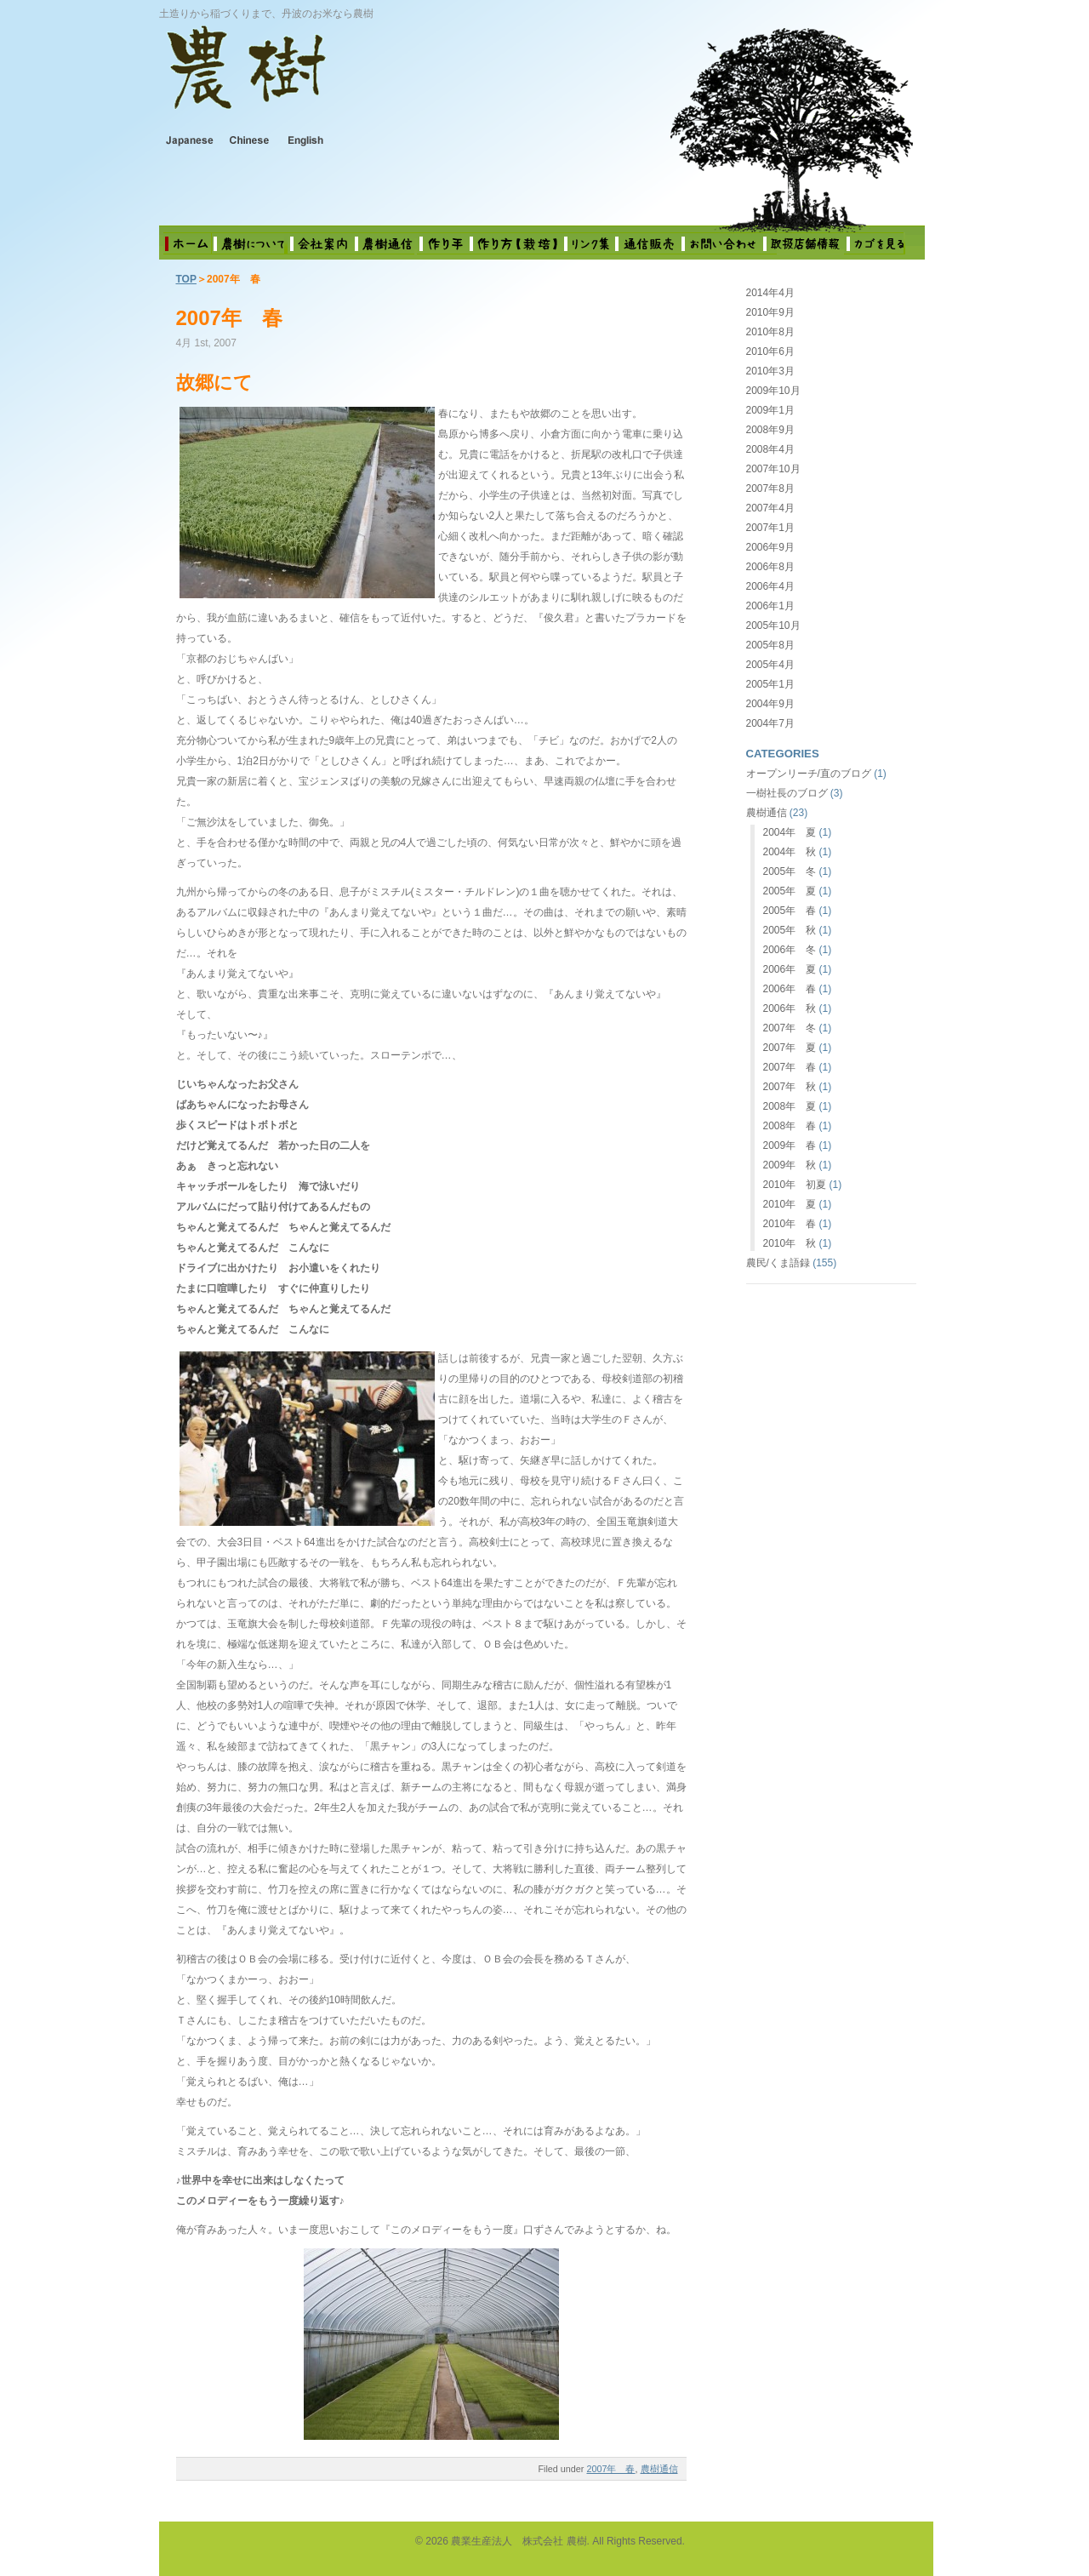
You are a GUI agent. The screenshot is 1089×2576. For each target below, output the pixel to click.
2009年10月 (773, 391)
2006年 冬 (790, 950)
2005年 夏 (790, 891)
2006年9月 (770, 547)
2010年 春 (790, 1224)
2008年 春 (790, 1126)
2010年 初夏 (795, 1185)
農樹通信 (659, 2469)
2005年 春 (790, 911)
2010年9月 (770, 312)
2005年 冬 (790, 871)
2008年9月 (770, 430)
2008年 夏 (790, 1106)
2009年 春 (790, 1145)
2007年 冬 (790, 1028)
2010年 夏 (790, 1204)
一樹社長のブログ (787, 793)
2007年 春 (229, 317)
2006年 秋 (790, 1008)
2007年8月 (770, 488)
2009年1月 (770, 410)
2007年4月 (770, 508)
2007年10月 (773, 469)
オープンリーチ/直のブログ (808, 774)
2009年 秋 (790, 1165)
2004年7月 (770, 723)
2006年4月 (770, 586)
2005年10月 (773, 625)
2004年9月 (770, 704)
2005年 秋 (790, 930)
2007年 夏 (790, 1048)
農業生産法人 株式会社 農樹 (380, 80)
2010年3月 (770, 371)
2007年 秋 (790, 1087)
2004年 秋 (790, 852)
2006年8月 (770, 567)
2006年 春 (790, 989)
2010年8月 (770, 332)
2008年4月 (770, 449)
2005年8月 (770, 645)
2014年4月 (770, 293)
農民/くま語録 (778, 1263)
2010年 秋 (790, 1243)
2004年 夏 (790, 832)
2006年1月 (770, 606)
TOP (186, 279)
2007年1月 (770, 528)
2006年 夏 (790, 969)
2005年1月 (770, 684)
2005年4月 (770, 665)
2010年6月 (770, 351)
